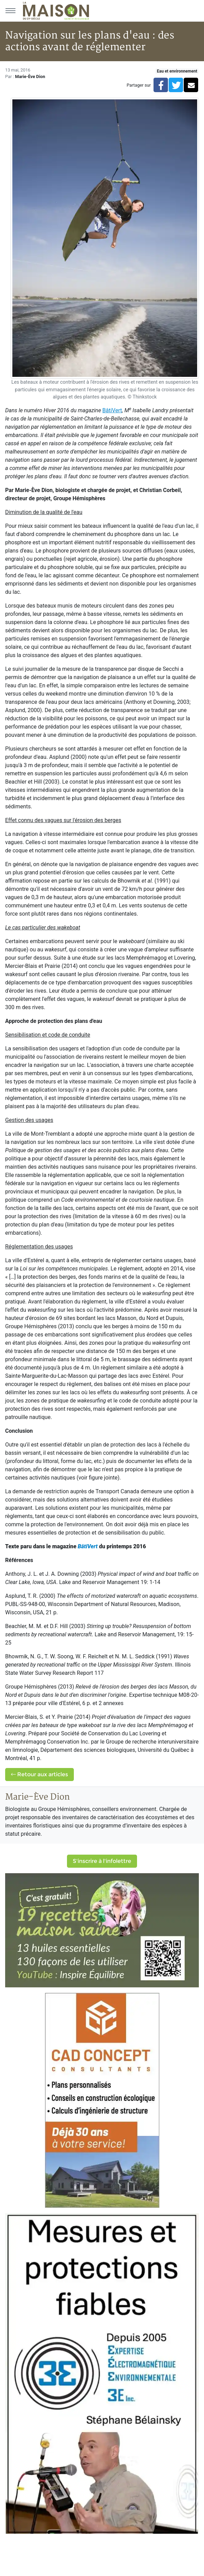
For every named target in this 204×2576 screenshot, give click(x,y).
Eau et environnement (177, 71)
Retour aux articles (39, 1774)
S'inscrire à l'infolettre (102, 1861)
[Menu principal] (10, 11)
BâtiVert (88, 1546)
